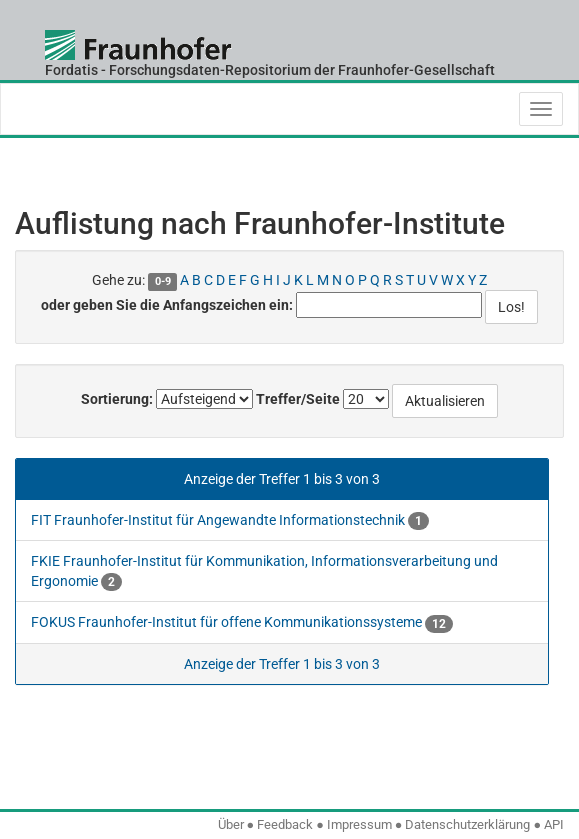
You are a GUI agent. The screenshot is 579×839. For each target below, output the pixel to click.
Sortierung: (117, 399)
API (554, 824)
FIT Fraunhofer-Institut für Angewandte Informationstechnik (230, 520)
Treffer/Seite (298, 399)
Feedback (285, 824)
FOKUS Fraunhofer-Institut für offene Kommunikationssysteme (242, 622)
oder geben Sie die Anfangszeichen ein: (167, 305)
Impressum (359, 824)
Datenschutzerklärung (467, 824)
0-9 (163, 281)
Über (231, 824)
